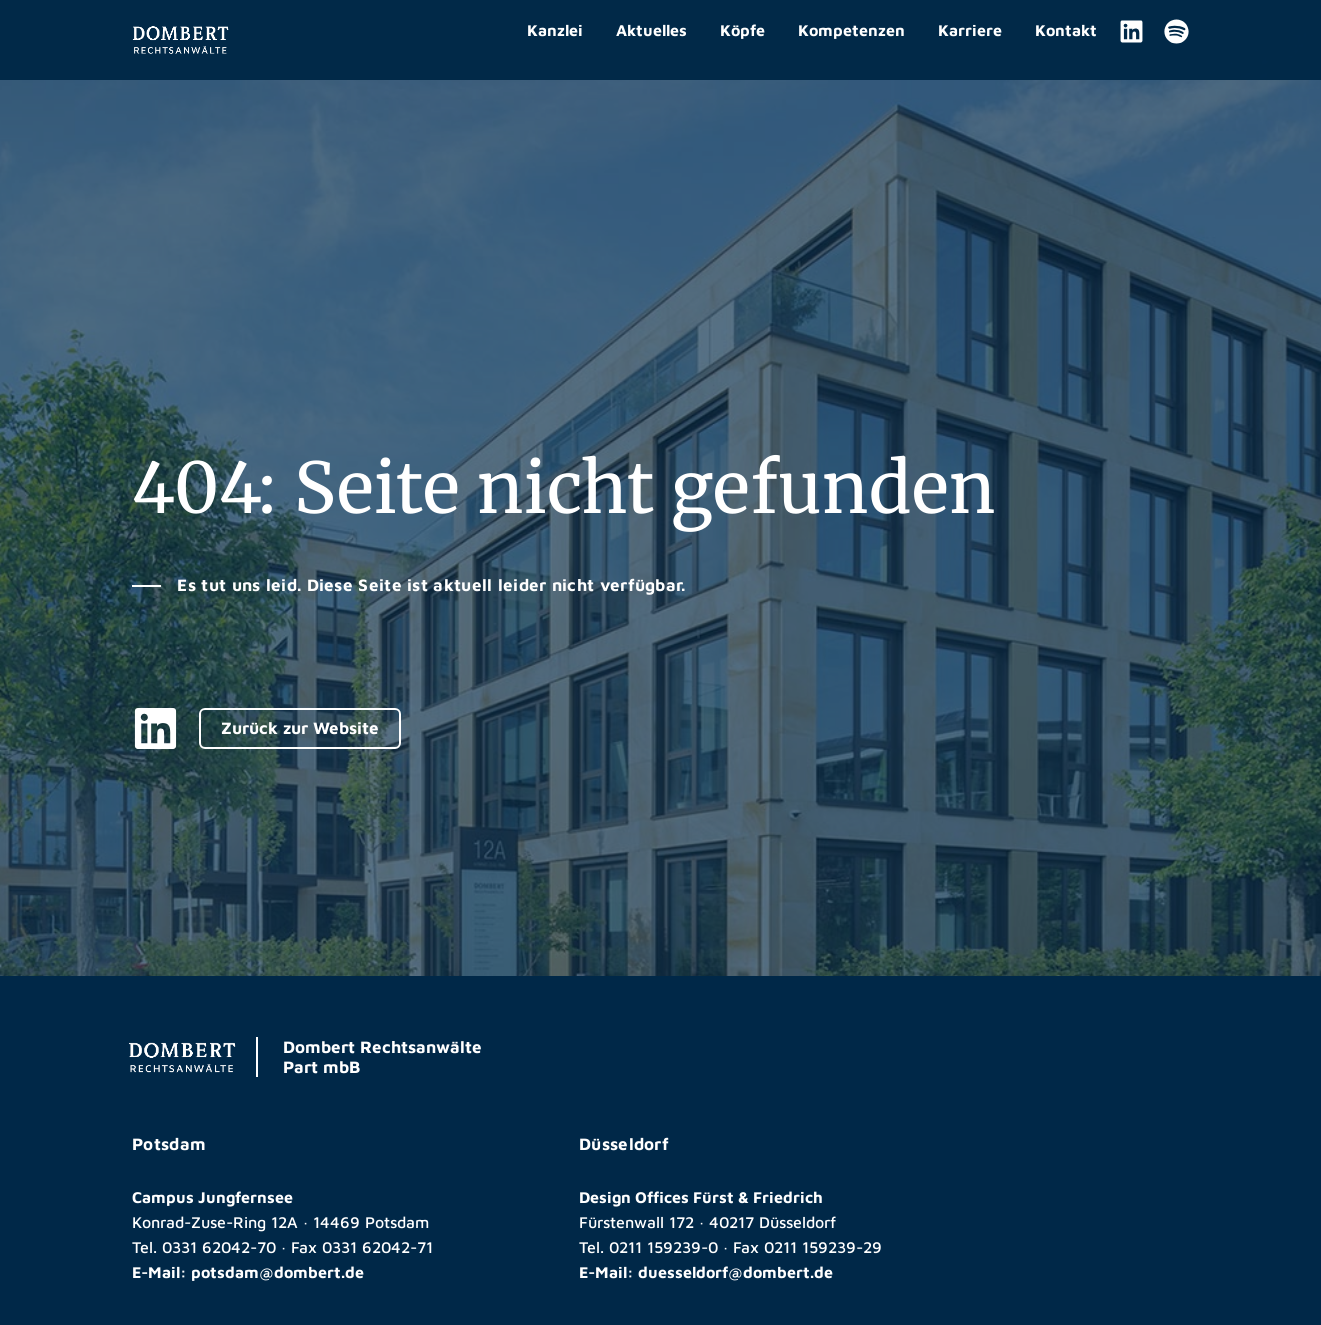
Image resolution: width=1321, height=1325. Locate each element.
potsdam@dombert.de (277, 1272)
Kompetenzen (851, 30)
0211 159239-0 (663, 1247)
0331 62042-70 (219, 1247)
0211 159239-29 (823, 1247)
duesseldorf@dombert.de (735, 1272)
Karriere (970, 30)
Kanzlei (555, 30)
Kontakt (1066, 30)
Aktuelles (651, 30)
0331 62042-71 (377, 1247)
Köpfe (742, 30)
